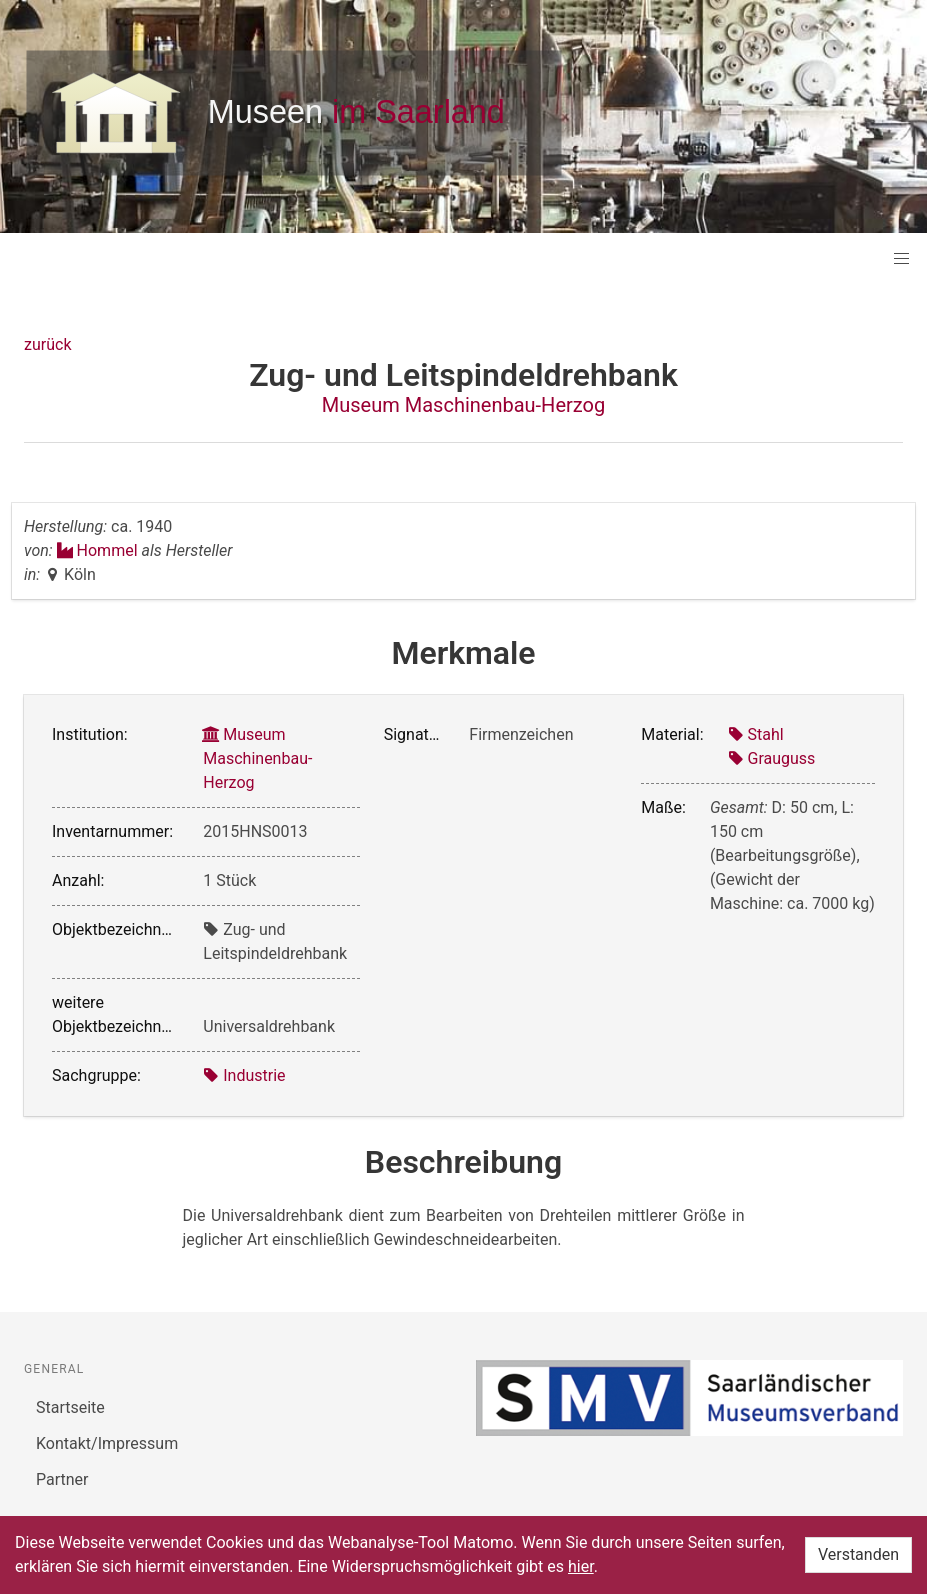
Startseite (70, 1407)
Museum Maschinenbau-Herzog (463, 405)
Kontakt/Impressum (107, 1443)
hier (581, 1566)
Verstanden (858, 1554)
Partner (62, 1479)
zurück (47, 344)
